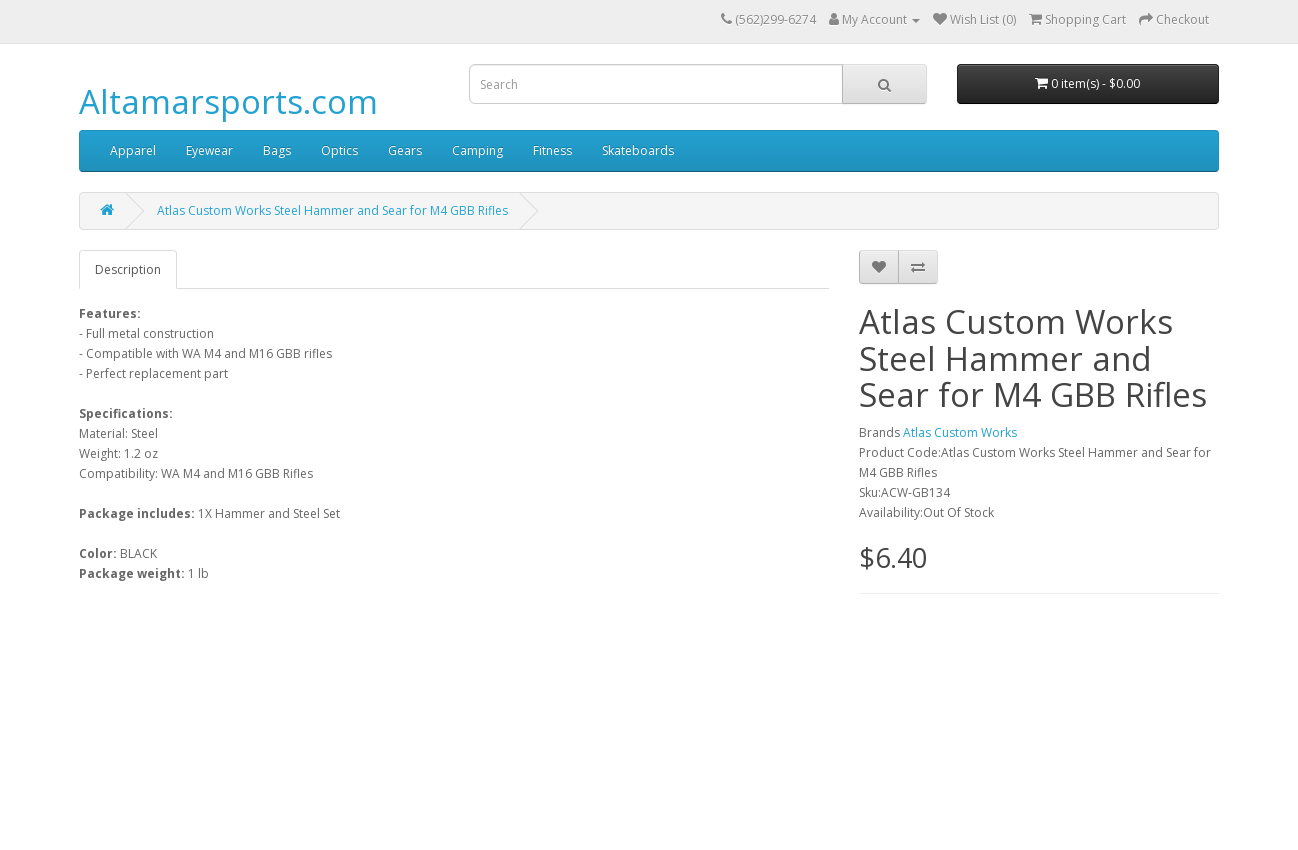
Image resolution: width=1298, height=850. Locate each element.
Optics (339, 150)
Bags (277, 150)
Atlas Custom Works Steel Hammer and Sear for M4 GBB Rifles (332, 210)
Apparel (133, 150)
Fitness (552, 150)
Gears (405, 150)
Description (128, 269)
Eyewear (209, 150)
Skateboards (638, 150)
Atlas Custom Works (960, 432)
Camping (477, 150)
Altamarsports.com (228, 101)
